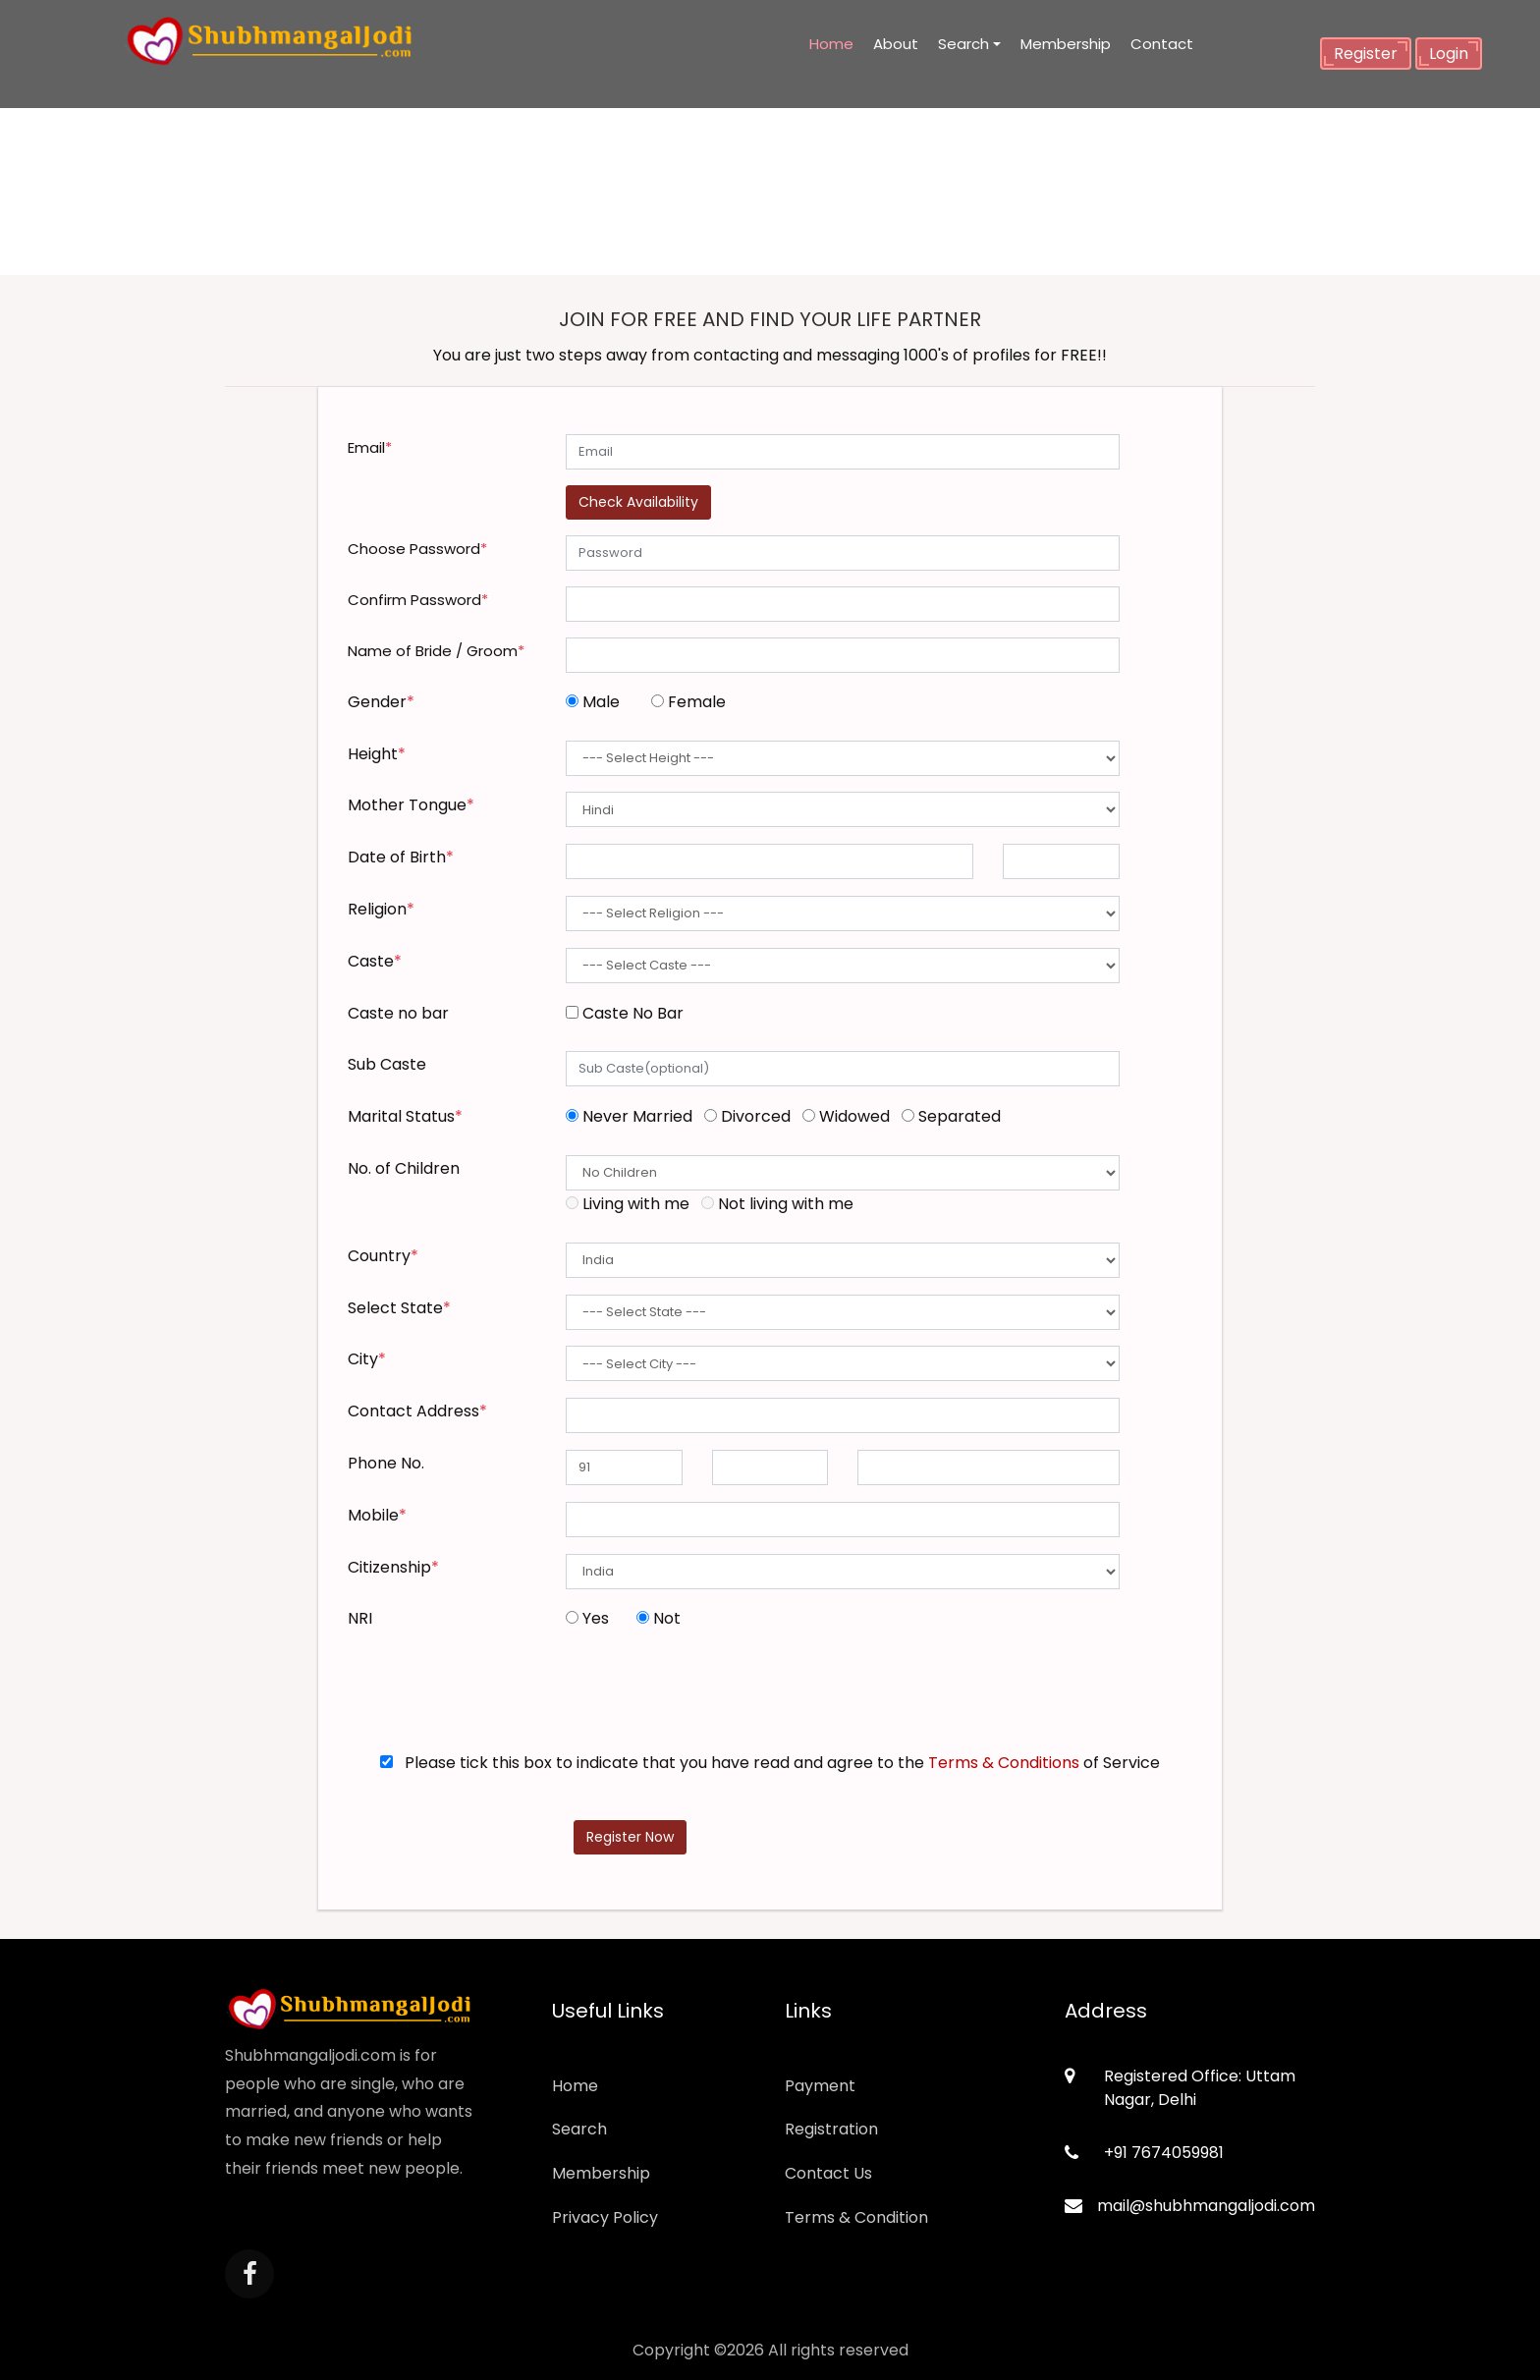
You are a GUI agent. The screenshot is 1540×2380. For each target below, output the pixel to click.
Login (1448, 53)
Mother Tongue (411, 805)
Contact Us (828, 2173)
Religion (381, 909)
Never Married (633, 1116)
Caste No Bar (625, 1013)
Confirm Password (418, 599)
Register (1366, 53)
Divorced (751, 1116)
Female (688, 702)
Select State (399, 1308)
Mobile (377, 1515)
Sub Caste (387, 1064)
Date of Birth (401, 857)
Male (597, 702)
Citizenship (393, 1567)
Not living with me (777, 1203)
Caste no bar (398, 1013)
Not (658, 1618)
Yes (591, 1618)
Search (963, 43)
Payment (820, 2086)
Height (377, 754)
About (895, 43)
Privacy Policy (605, 2217)
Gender (381, 702)
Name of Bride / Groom (436, 650)
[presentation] (715, 1695)
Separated (951, 1116)
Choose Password (417, 548)
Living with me (631, 1203)
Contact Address (417, 1411)
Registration (831, 2129)
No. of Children (404, 1168)
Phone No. (386, 1463)
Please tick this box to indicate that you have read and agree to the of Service (770, 1762)
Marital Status (405, 1116)
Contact (1161, 43)
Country (383, 1256)
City (367, 1359)
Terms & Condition (856, 2217)
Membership (1065, 43)
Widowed (850, 1116)
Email (370, 447)
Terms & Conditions (1003, 1762)
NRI (360, 1618)
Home (831, 43)
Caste (375, 961)
